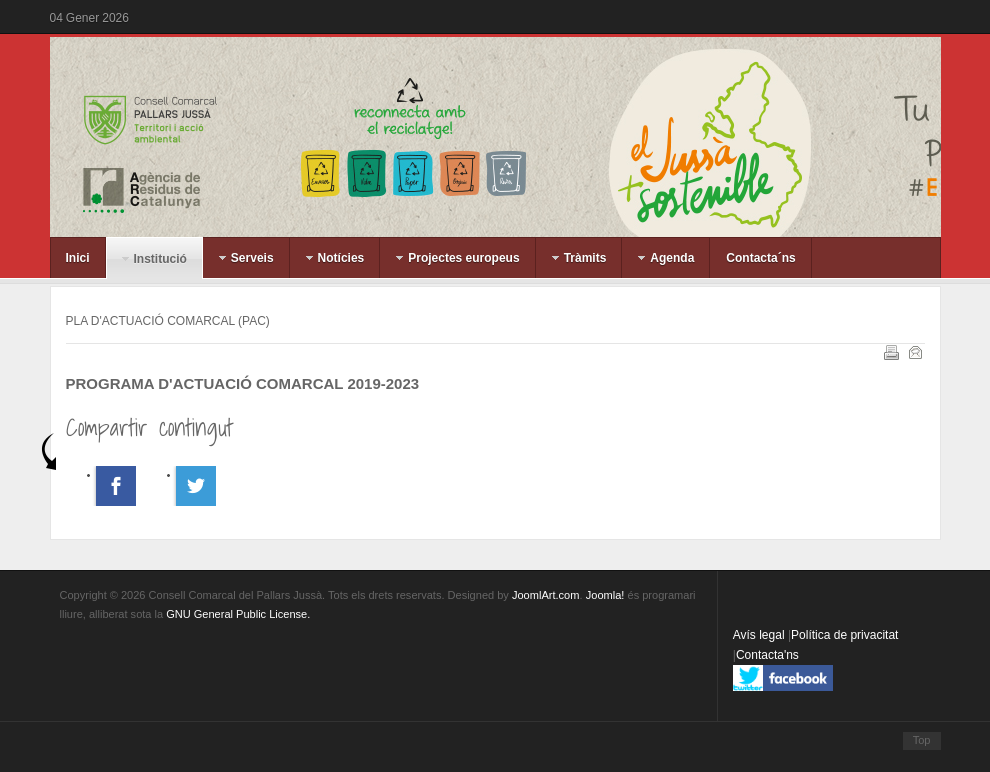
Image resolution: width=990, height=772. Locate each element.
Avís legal (760, 635)
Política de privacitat (844, 635)
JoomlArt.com (545, 595)
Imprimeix (890, 351)
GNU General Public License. (238, 614)
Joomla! (605, 595)
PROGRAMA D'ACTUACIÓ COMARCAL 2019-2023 (243, 383)
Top (922, 740)
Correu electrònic (914, 351)
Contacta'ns (767, 655)
